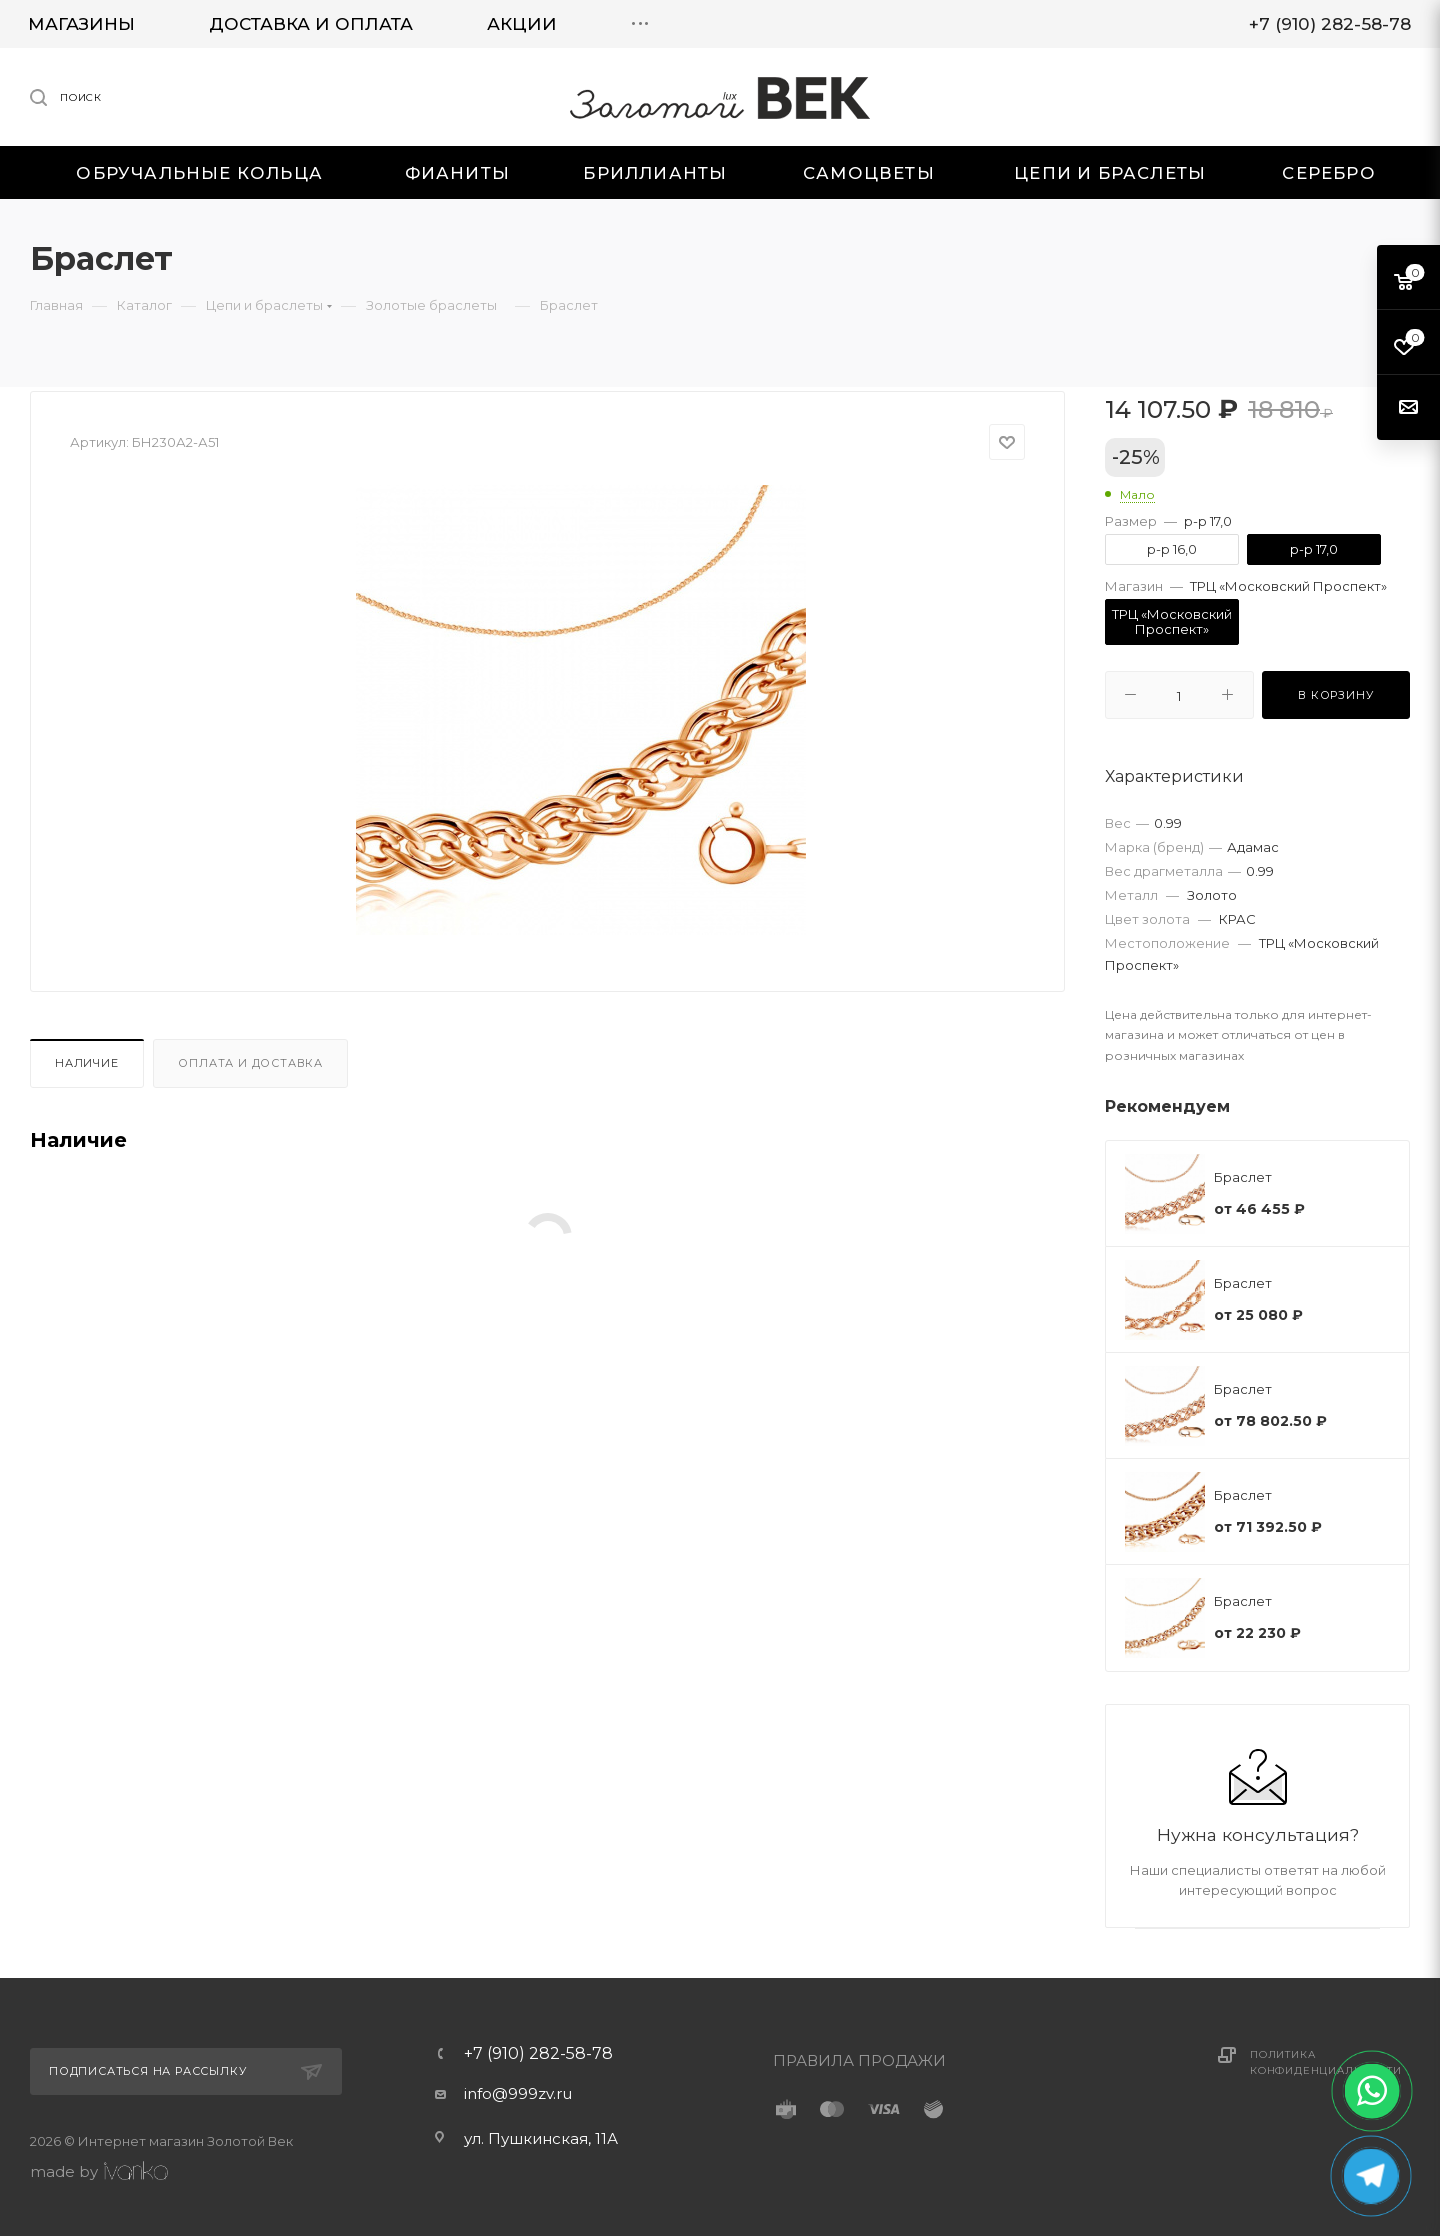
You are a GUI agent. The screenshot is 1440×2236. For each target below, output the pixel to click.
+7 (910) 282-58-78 (538, 2054)
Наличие (87, 1063)
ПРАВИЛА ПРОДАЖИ (859, 2060)
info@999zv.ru (518, 2093)
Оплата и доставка (250, 1063)
